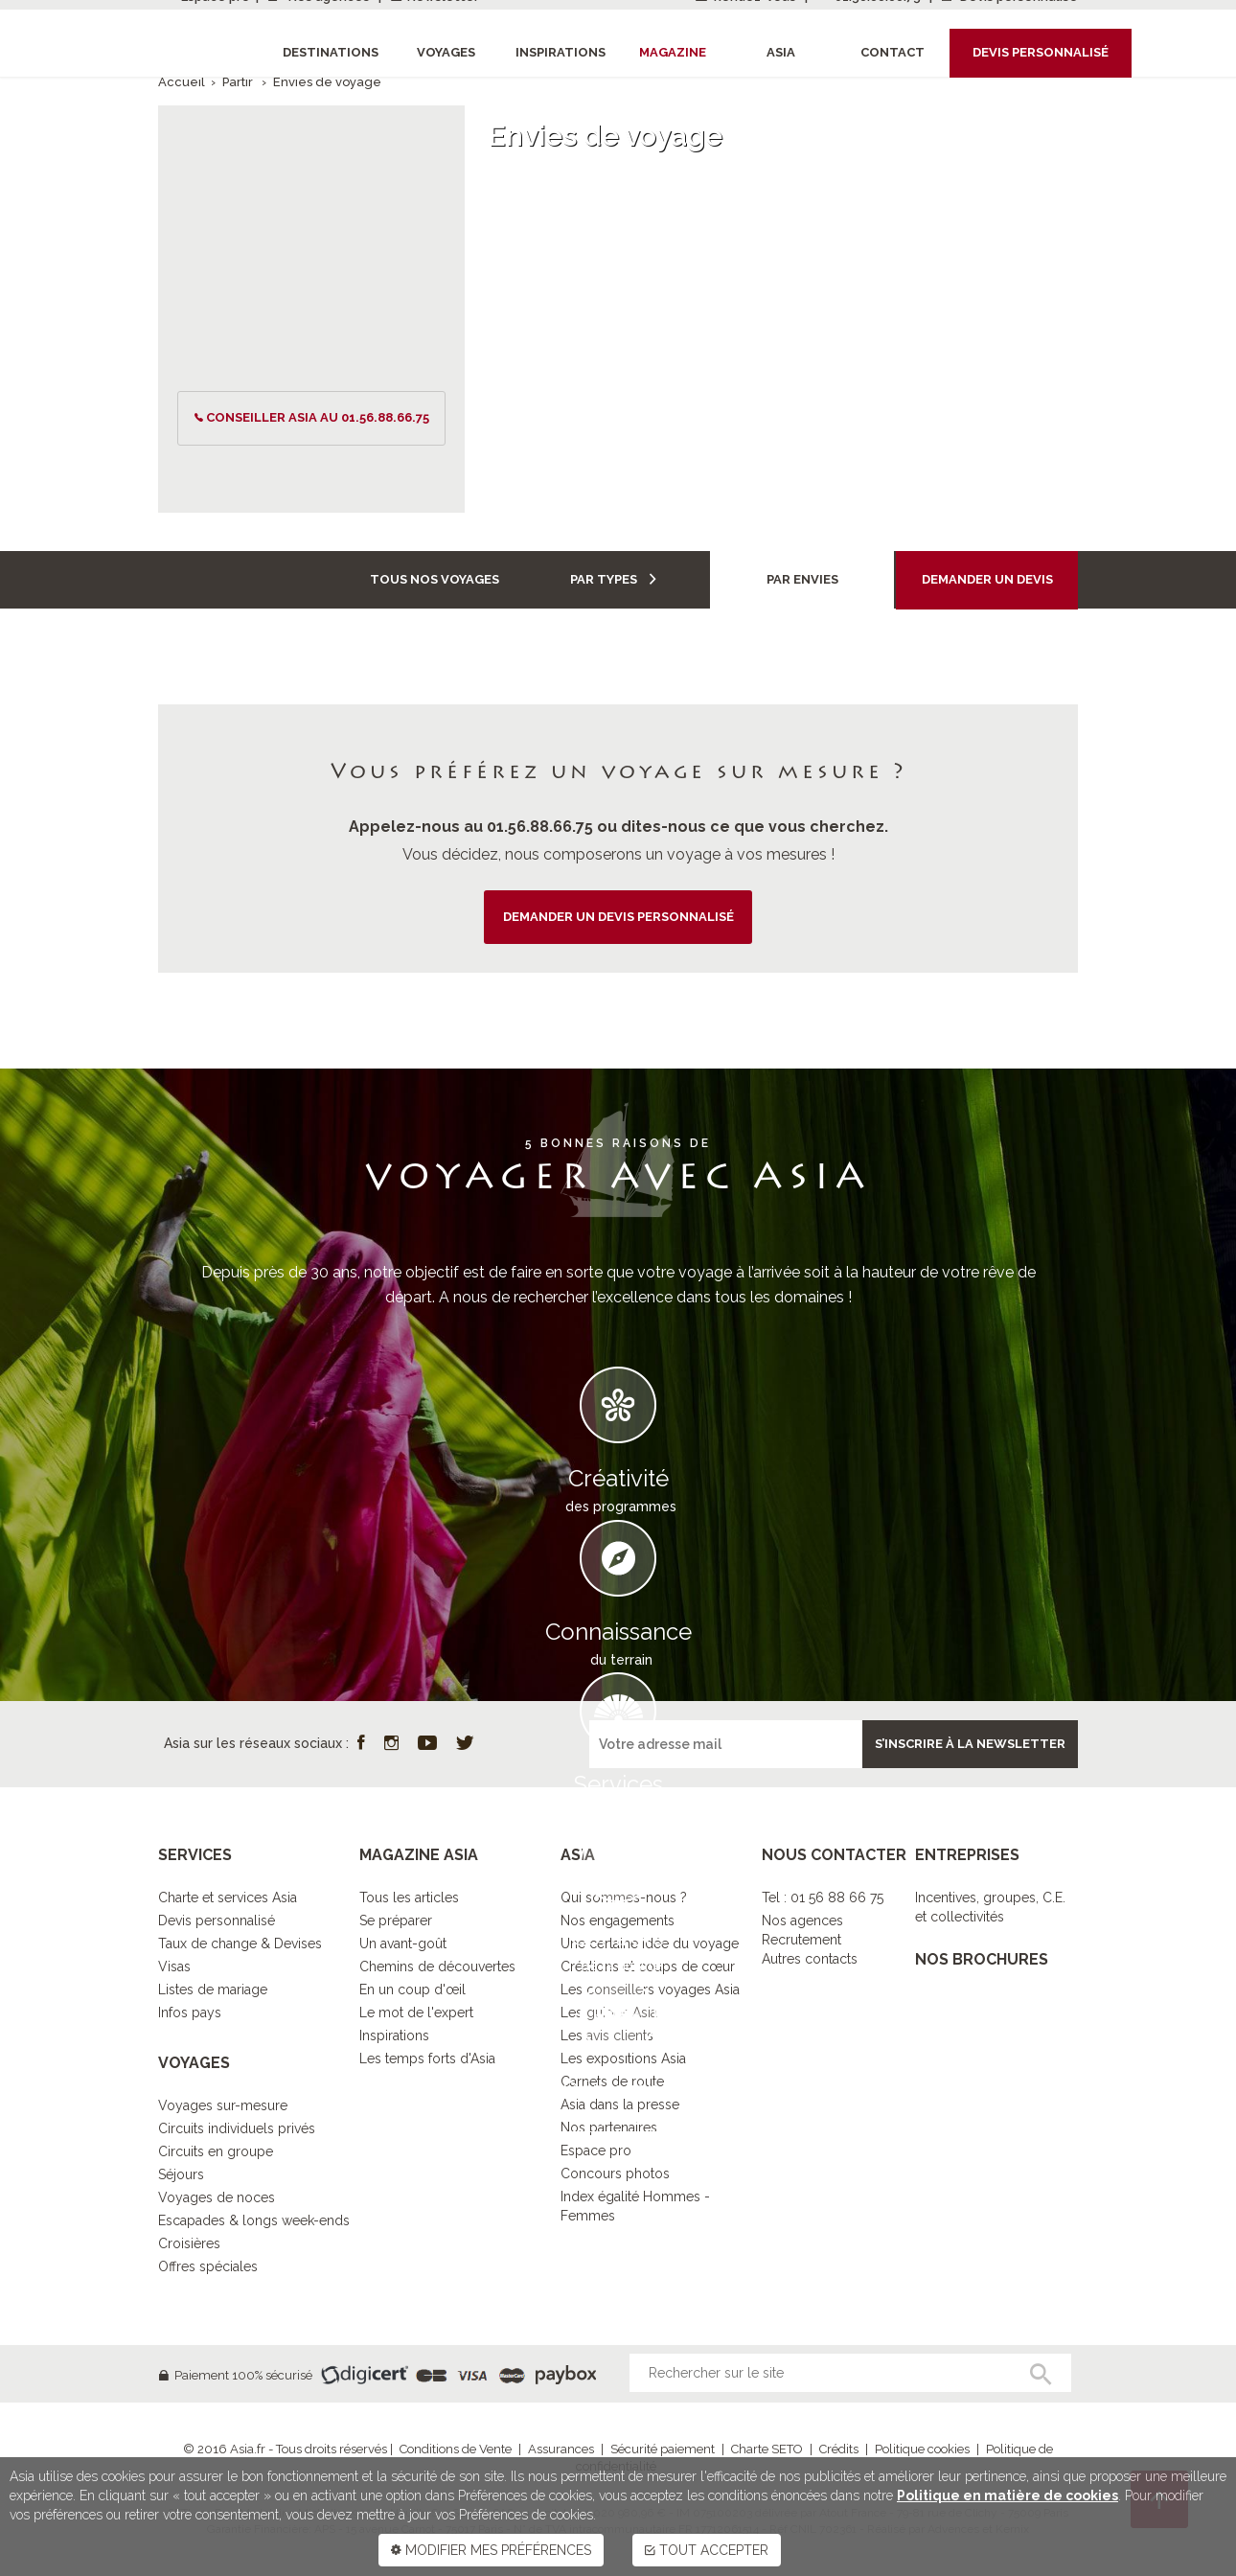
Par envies (802, 579)
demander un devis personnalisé (618, 916)
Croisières (189, 2243)
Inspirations (394, 2035)
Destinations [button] (330, 52)
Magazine (672, 52)
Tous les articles (409, 1897)
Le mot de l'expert (416, 2012)
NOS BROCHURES (981, 1959)
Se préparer (395, 1920)
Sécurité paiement (662, 2449)
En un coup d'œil (412, 1989)
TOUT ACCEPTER (706, 2550)
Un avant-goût (402, 1943)
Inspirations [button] (560, 52)
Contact (892, 52)
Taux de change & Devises (240, 1943)
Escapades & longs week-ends (254, 2220)
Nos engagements (618, 1920)
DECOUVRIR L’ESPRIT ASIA (618, 2160)
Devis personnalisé (216, 1920)
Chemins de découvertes (437, 1966)
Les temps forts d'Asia (427, 2058)
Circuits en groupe (215, 2151)
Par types (613, 579)
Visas (174, 1966)
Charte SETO (767, 2449)
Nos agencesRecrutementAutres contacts (810, 1939)
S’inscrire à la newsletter (970, 1743)
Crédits (838, 2449)
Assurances (561, 2449)
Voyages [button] (446, 52)
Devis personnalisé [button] (1041, 52)
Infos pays (189, 2012)
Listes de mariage (212, 1989)
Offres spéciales (208, 2266)
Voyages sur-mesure (222, 2105)
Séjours (181, 2174)
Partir (239, 82)
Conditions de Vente (456, 2449)
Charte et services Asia (227, 1897)
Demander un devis (987, 579)
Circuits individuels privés (236, 2128)
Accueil (181, 82)
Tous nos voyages (434, 579)
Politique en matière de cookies (1007, 2495)
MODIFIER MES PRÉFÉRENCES (491, 2550)
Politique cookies (922, 2449)
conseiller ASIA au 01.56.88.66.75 (317, 417)
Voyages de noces (216, 2197)
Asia (781, 52)
